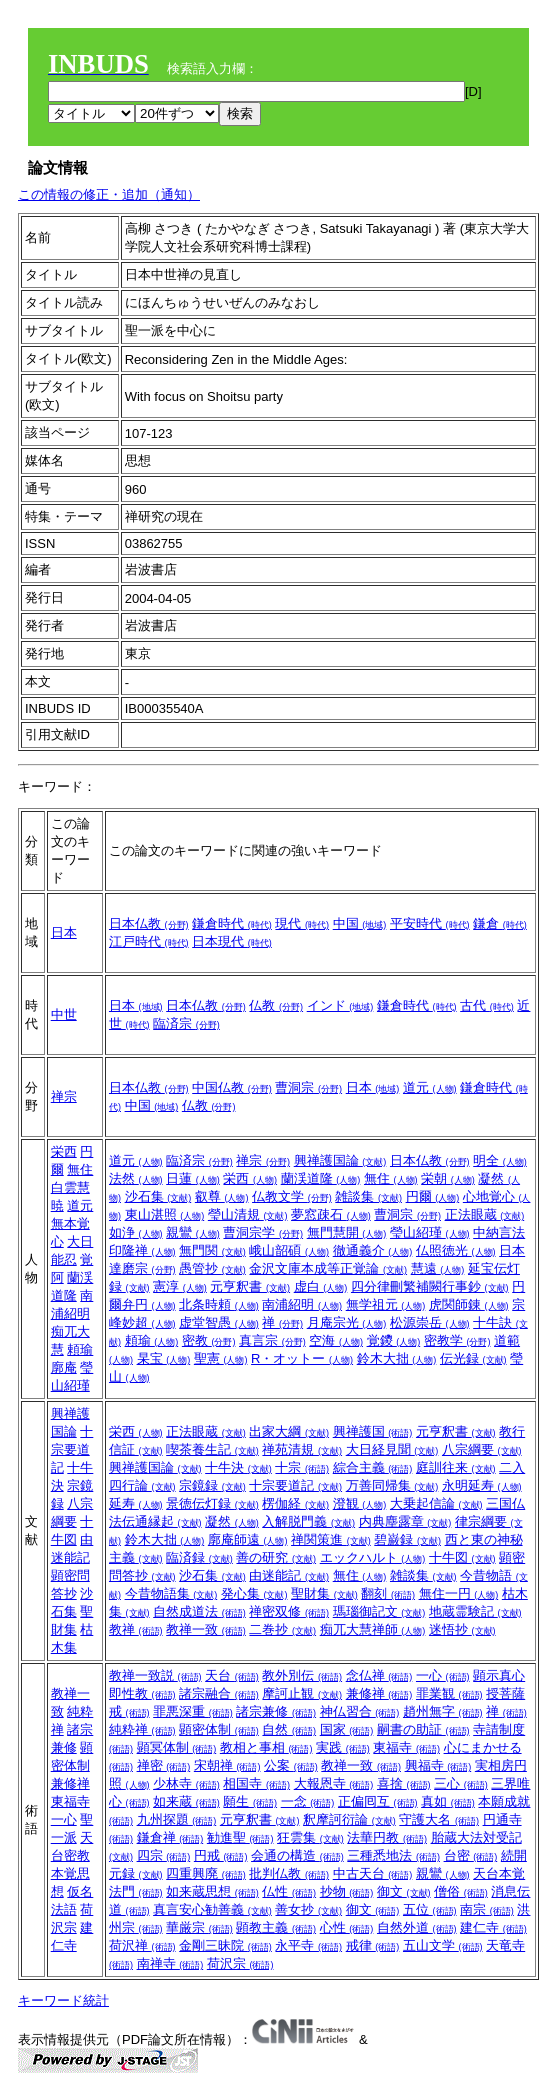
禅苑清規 (302, 1449)
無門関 (212, 1250)
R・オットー (302, 1358)
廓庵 (64, 1367)
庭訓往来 (456, 1467)
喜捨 (404, 1783)
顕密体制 (219, 1729)
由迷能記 (289, 1575)
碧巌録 (407, 1539)
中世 (64, 1014)
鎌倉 (500, 923)
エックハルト (373, 1557)
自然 (289, 1729)
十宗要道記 (72, 1449)
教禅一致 (206, 1629)
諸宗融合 (219, 1693)
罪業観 (449, 1693)
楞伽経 (295, 1503)
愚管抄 (212, 1268)
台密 (471, 1855)
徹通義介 (373, 1250)
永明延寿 (482, 1485)
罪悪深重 (193, 1711)
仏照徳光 (456, 1250)
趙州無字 (443, 1711)
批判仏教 (289, 1873)
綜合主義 (373, 1467)
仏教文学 (292, 1196)
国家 (347, 1729)
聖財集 (324, 1593)
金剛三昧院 (225, 1945)
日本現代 (232, 941)
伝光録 (473, 1358)
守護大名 (439, 1819)
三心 (461, 1783)
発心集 (254, 1593)
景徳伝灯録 (212, 1503)
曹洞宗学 (263, 1232)
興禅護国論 (340, 1160)
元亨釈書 (250, 1286)
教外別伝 (302, 1675)
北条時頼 (219, 1304)
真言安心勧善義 (212, 1909)
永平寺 (308, 1945)
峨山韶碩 (289, 1250)
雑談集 (368, 1196)
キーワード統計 (63, 2000)
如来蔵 (186, 1801)
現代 (302, 923)
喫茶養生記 (212, 1449)
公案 (291, 1765)
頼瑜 (80, 1349)
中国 (360, 923)
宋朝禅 (227, 1765)
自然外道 (417, 1927)
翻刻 (388, 1593)
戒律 (373, 1945)
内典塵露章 (405, 1521)
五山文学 (443, 1945)
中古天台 (373, 1873)
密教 (209, 1340)
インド (340, 1005)
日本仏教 (149, 923)
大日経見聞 (392, 1449)
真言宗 (272, 1340)
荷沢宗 (240, 1963)
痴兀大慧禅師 (373, 1629)
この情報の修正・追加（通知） (109, 194)
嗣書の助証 (423, 1729)
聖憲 (221, 1358)
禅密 (164, 1765)
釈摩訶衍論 (349, 1819)
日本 (64, 932)
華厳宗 (199, 1927)
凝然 (232, 1521)
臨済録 (199, 1557)
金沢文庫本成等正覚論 (328, 1268)
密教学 (457, 1340)
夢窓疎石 (331, 1214)
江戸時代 (149, 941)
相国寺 (256, 1783)
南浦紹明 (302, 1304)
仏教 (276, 1005)
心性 (347, 1927)
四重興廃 (206, 1873)
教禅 (136, 1629)
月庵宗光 (347, 1322)
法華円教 (387, 1837)
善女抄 (308, 1909)
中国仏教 (232, 1087)
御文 (404, 1891)
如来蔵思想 (212, 1891)
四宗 (164, 1855)
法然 (136, 1178)
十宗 (302, 1467)
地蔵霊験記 (475, 1611)
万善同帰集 (392, 1485)
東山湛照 (165, 1214)
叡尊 (222, 1196)
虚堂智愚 (219, 1322)
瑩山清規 (248, 1214)
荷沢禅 (142, 1945)
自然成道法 (199, 1611)
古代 (487, 1005)
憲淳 (180, 1286)
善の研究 (276, 1557)
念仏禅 (379, 1675)
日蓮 (193, 1178)
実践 (343, 1747)
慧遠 (438, 1268)
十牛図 (462, 1557)
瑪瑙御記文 (379, 1611)
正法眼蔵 (485, 1214)
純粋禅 (142, 1729)
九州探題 (177, 1819)
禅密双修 (289, 1611)
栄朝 (448, 1178)
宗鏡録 (212, 1485)
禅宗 (64, 1096)
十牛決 (238, 1467)
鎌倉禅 (170, 1837)
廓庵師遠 (248, 1539)
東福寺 (70, 1801)
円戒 (221, 1855)
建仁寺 (493, 1927)
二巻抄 (282, 1629)
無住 (80, 1169)
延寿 (136, 1503)
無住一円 (459, 1593)
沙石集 (158, 1196)
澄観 (360, 1503)
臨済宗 (186, 1023)
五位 (430, 1909)
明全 (500, 1160)
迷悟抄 (462, 1629)
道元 (430, 1087)
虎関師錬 (469, 1304)
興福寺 (438, 1765)
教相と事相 (266, 1747)
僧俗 (461, 1891)
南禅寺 (170, 1963)
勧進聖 (240, 1837)
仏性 (289, 1891)
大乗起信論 (436, 1503)
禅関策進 (331, 1539)
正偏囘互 (378, 1801)
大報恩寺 (334, 1783)
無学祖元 (386, 1304)
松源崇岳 (430, 1322)
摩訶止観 (302, 1693)
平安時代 (430, 923)
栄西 (64, 1151)
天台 (232, 1675)
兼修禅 (70, 1783)
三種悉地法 (393, 1855)
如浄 (136, 1232)
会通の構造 (297, 1855)
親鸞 (193, 1232)
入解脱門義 (308, 1521)
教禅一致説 (155, 1675)
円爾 (433, 1196)
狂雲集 (310, 1837)
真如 (448, 1801)
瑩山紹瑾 (430, 1232)
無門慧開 (347, 1232)
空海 (336, 1340)
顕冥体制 (177, 1747)
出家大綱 (289, 1431)
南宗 (487, 1909)
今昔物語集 (171, 1593)
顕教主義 (276, 1927)
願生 (250, 1801)
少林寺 (186, 1783)
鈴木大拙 (397, 1358)
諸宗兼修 (276, 1711)
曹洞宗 (308, 1087)
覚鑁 (394, 1340)
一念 (308, 1801)
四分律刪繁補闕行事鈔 (430, 1286)
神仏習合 (360, 1711)
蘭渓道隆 (321, 1178)
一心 (64, 1819)
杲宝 (164, 1358)
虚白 (321, 1286)
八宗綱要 (482, 1449)
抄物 (347, 1891)
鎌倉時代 (232, 923)
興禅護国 (373, 1431)
